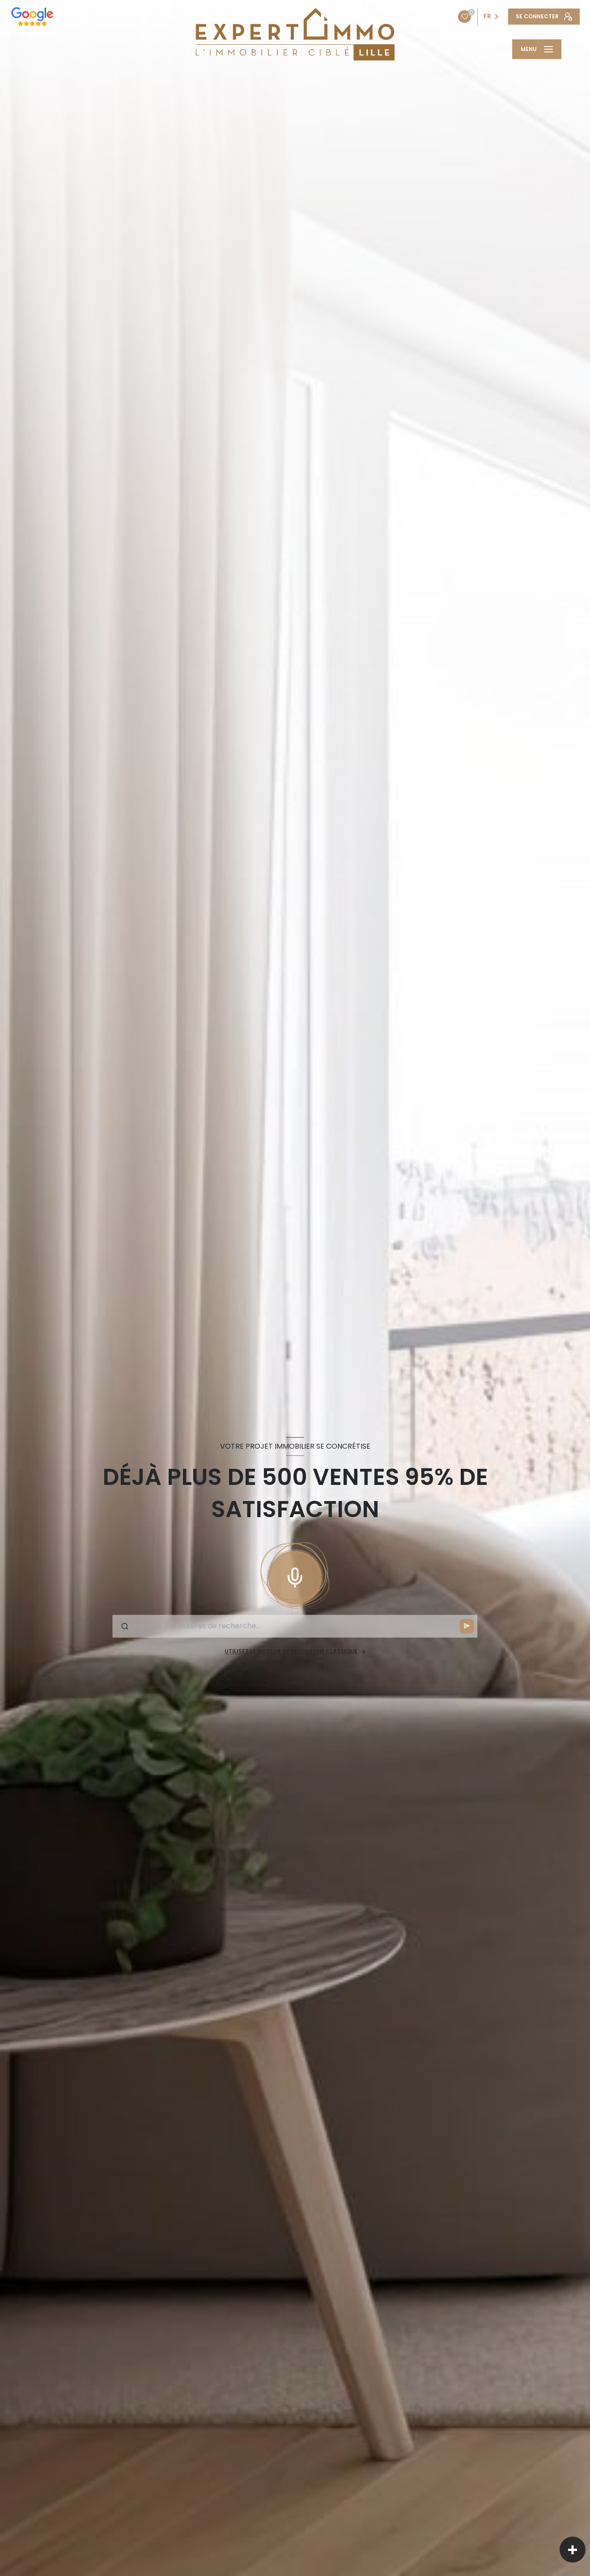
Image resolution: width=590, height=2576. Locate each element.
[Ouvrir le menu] (536, 49)
